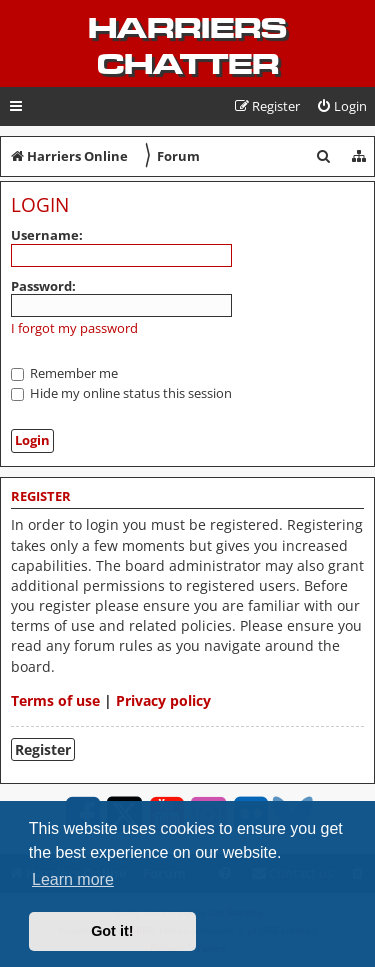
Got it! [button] (112, 931)
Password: (43, 286)
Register (43, 749)
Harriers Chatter (187, 46)
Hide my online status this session (121, 393)
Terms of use (55, 700)
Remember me (64, 373)
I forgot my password (74, 328)
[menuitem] (341, 106)
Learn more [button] (73, 879)
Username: (47, 235)
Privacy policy (163, 700)
